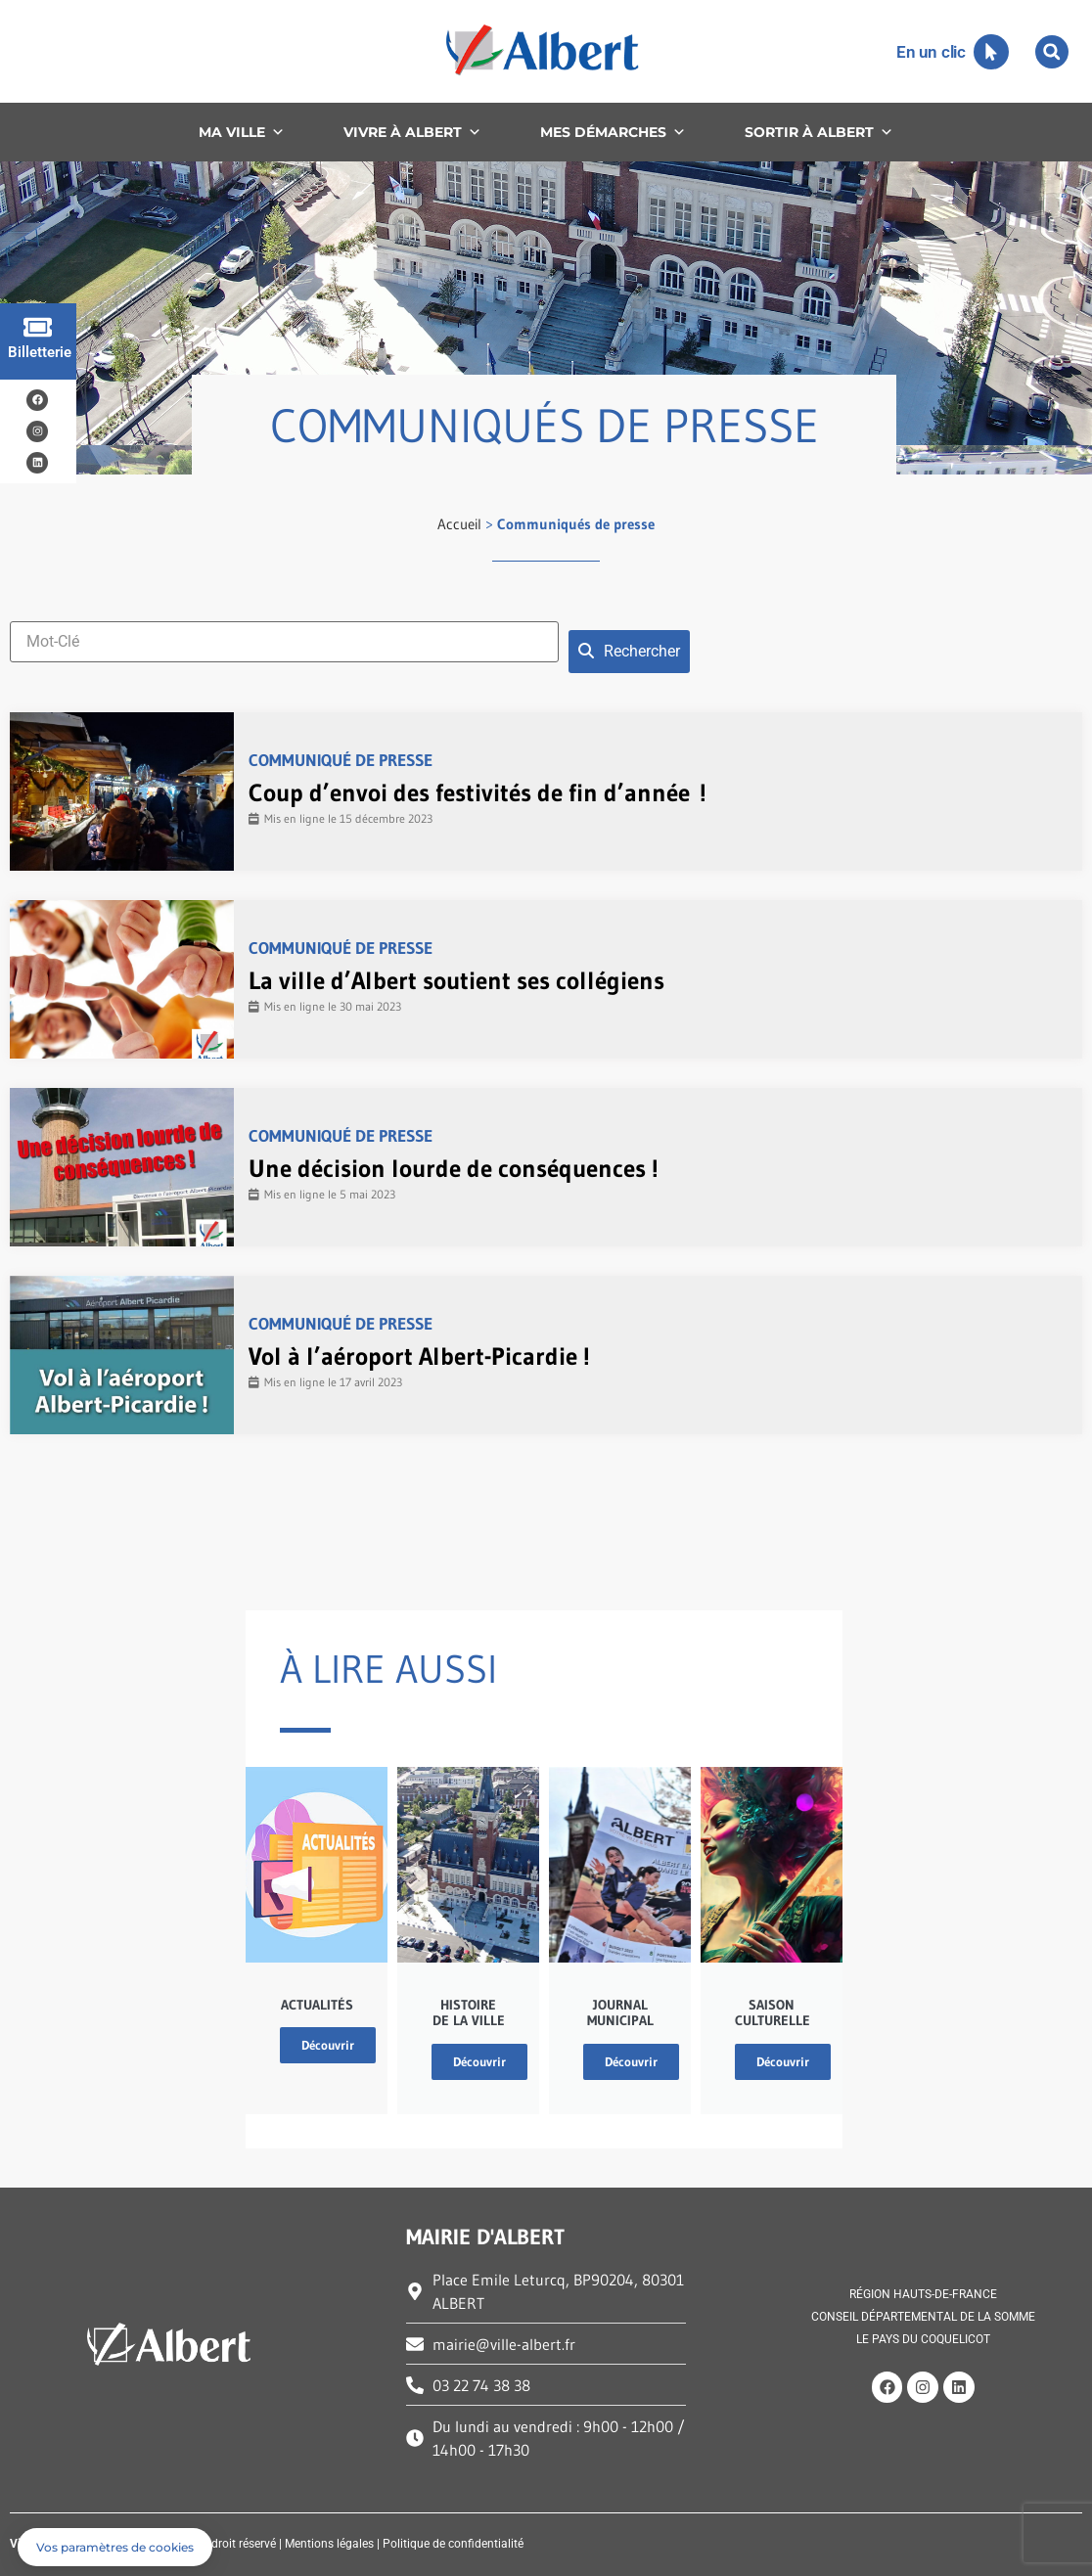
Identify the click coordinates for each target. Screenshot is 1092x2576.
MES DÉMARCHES (613, 132)
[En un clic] (991, 51)
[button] (1052, 51)
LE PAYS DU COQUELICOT (923, 2339)
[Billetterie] (37, 327)
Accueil (459, 524)
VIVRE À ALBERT (412, 132)
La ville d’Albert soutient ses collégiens (456, 981)
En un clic (931, 52)
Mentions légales (329, 2544)
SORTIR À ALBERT (819, 132)
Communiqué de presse (340, 759)
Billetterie (39, 352)
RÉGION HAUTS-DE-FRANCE (923, 2295)
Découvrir (327, 2045)
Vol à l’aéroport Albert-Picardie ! (419, 1356)
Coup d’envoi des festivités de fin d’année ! (477, 793)
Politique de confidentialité (453, 2544)
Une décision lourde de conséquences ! (454, 1168)
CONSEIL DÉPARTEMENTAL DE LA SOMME (923, 2318)
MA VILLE (242, 132)
